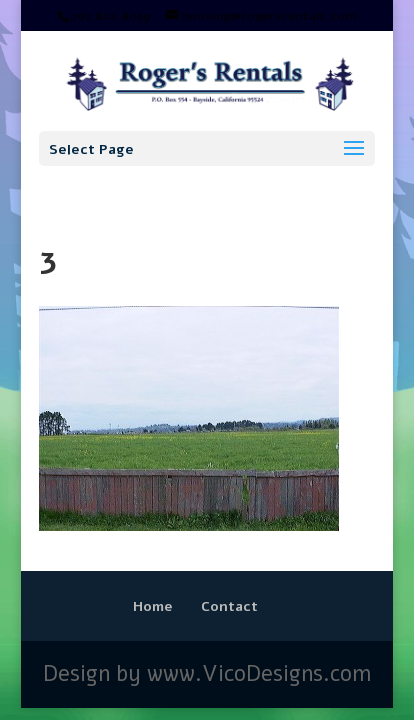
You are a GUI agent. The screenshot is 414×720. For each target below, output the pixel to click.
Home (153, 606)
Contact (229, 606)
